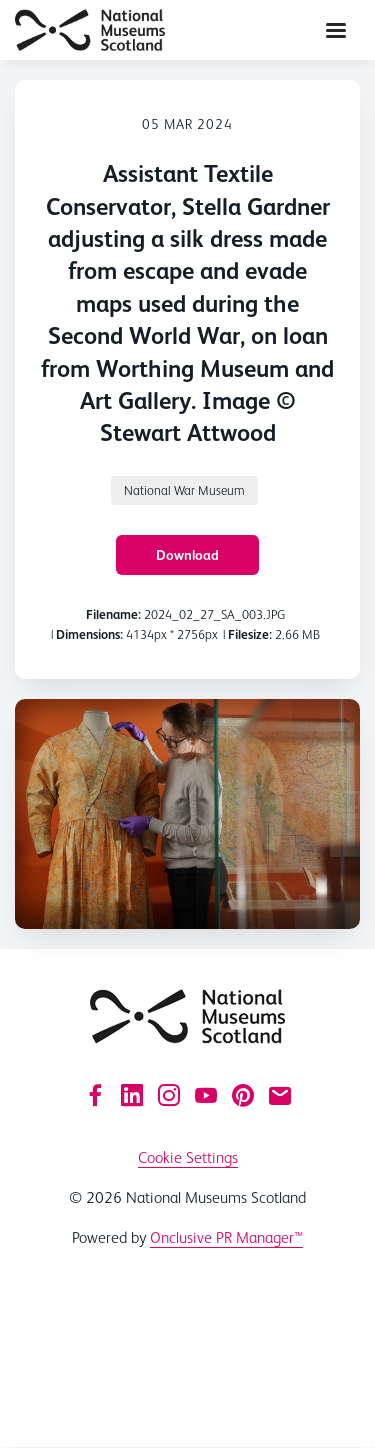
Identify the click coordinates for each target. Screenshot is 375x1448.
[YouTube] (206, 1095)
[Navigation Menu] (336, 30)
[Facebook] (95, 1095)
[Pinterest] (243, 1095)
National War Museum (184, 490)
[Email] (280, 1095)
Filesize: (250, 634)
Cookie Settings (188, 1157)
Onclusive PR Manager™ (226, 1237)
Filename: (113, 614)
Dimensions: (89, 634)
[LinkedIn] (132, 1095)
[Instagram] (169, 1095)
